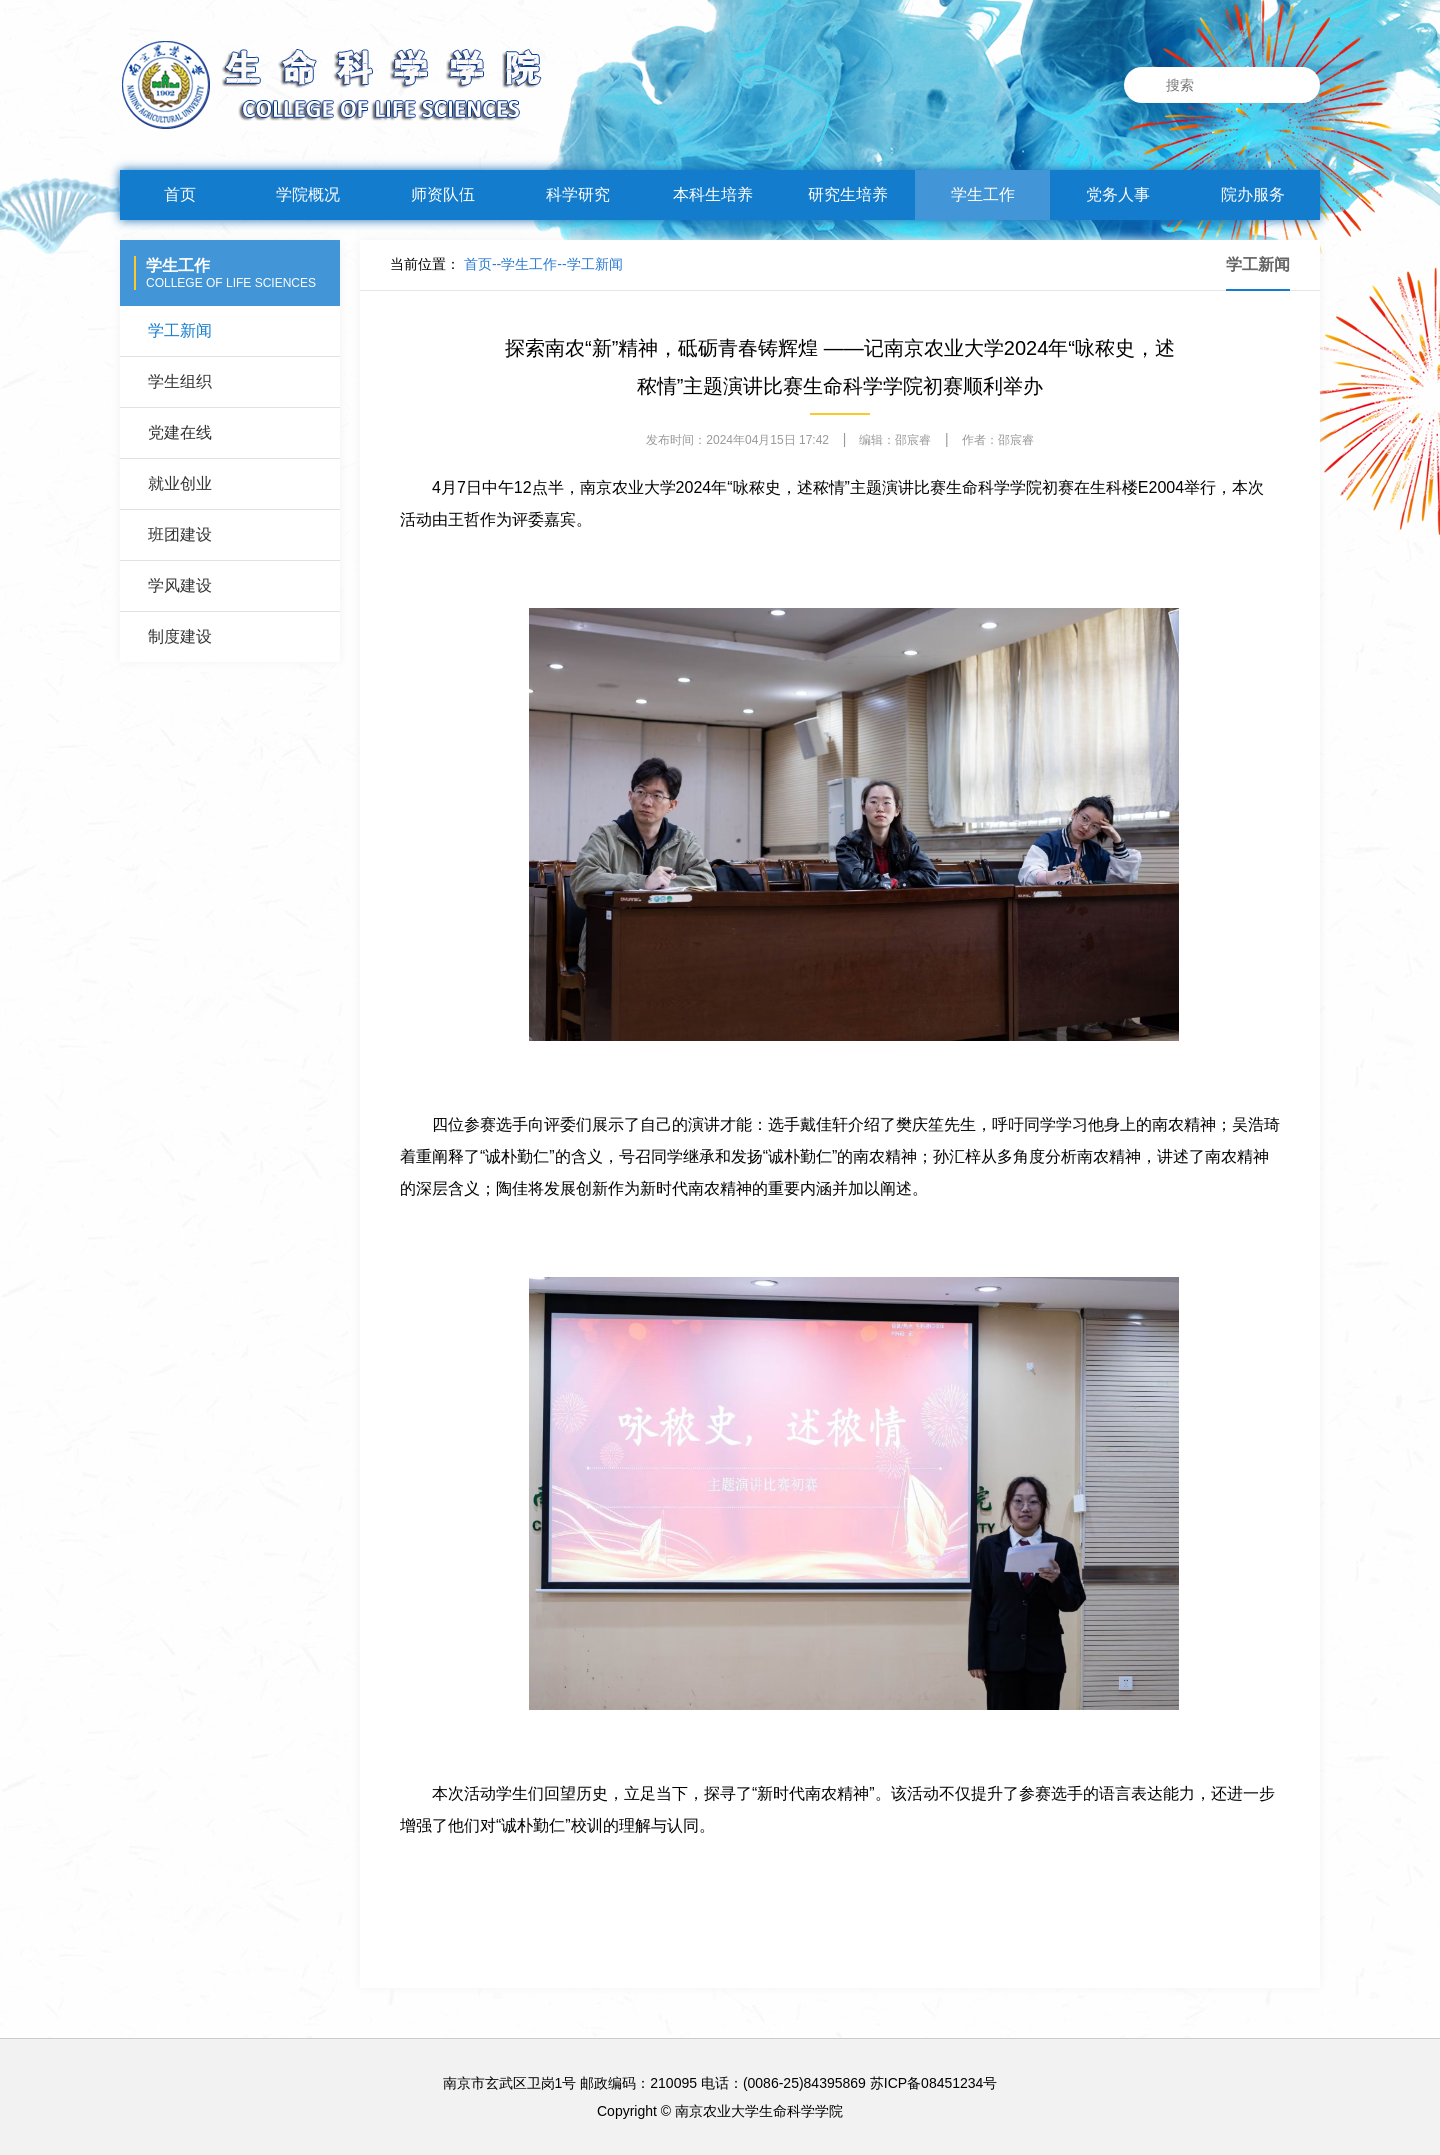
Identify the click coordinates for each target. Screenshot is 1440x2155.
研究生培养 (848, 194)
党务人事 (1118, 194)
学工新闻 (180, 330)
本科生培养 (713, 194)
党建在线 (180, 432)
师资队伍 (443, 194)
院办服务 (1253, 194)
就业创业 (180, 483)
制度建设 (180, 636)
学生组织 (180, 381)
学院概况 (308, 194)
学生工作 (983, 194)
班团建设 (180, 534)
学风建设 (180, 585)
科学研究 (578, 194)
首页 (180, 194)
